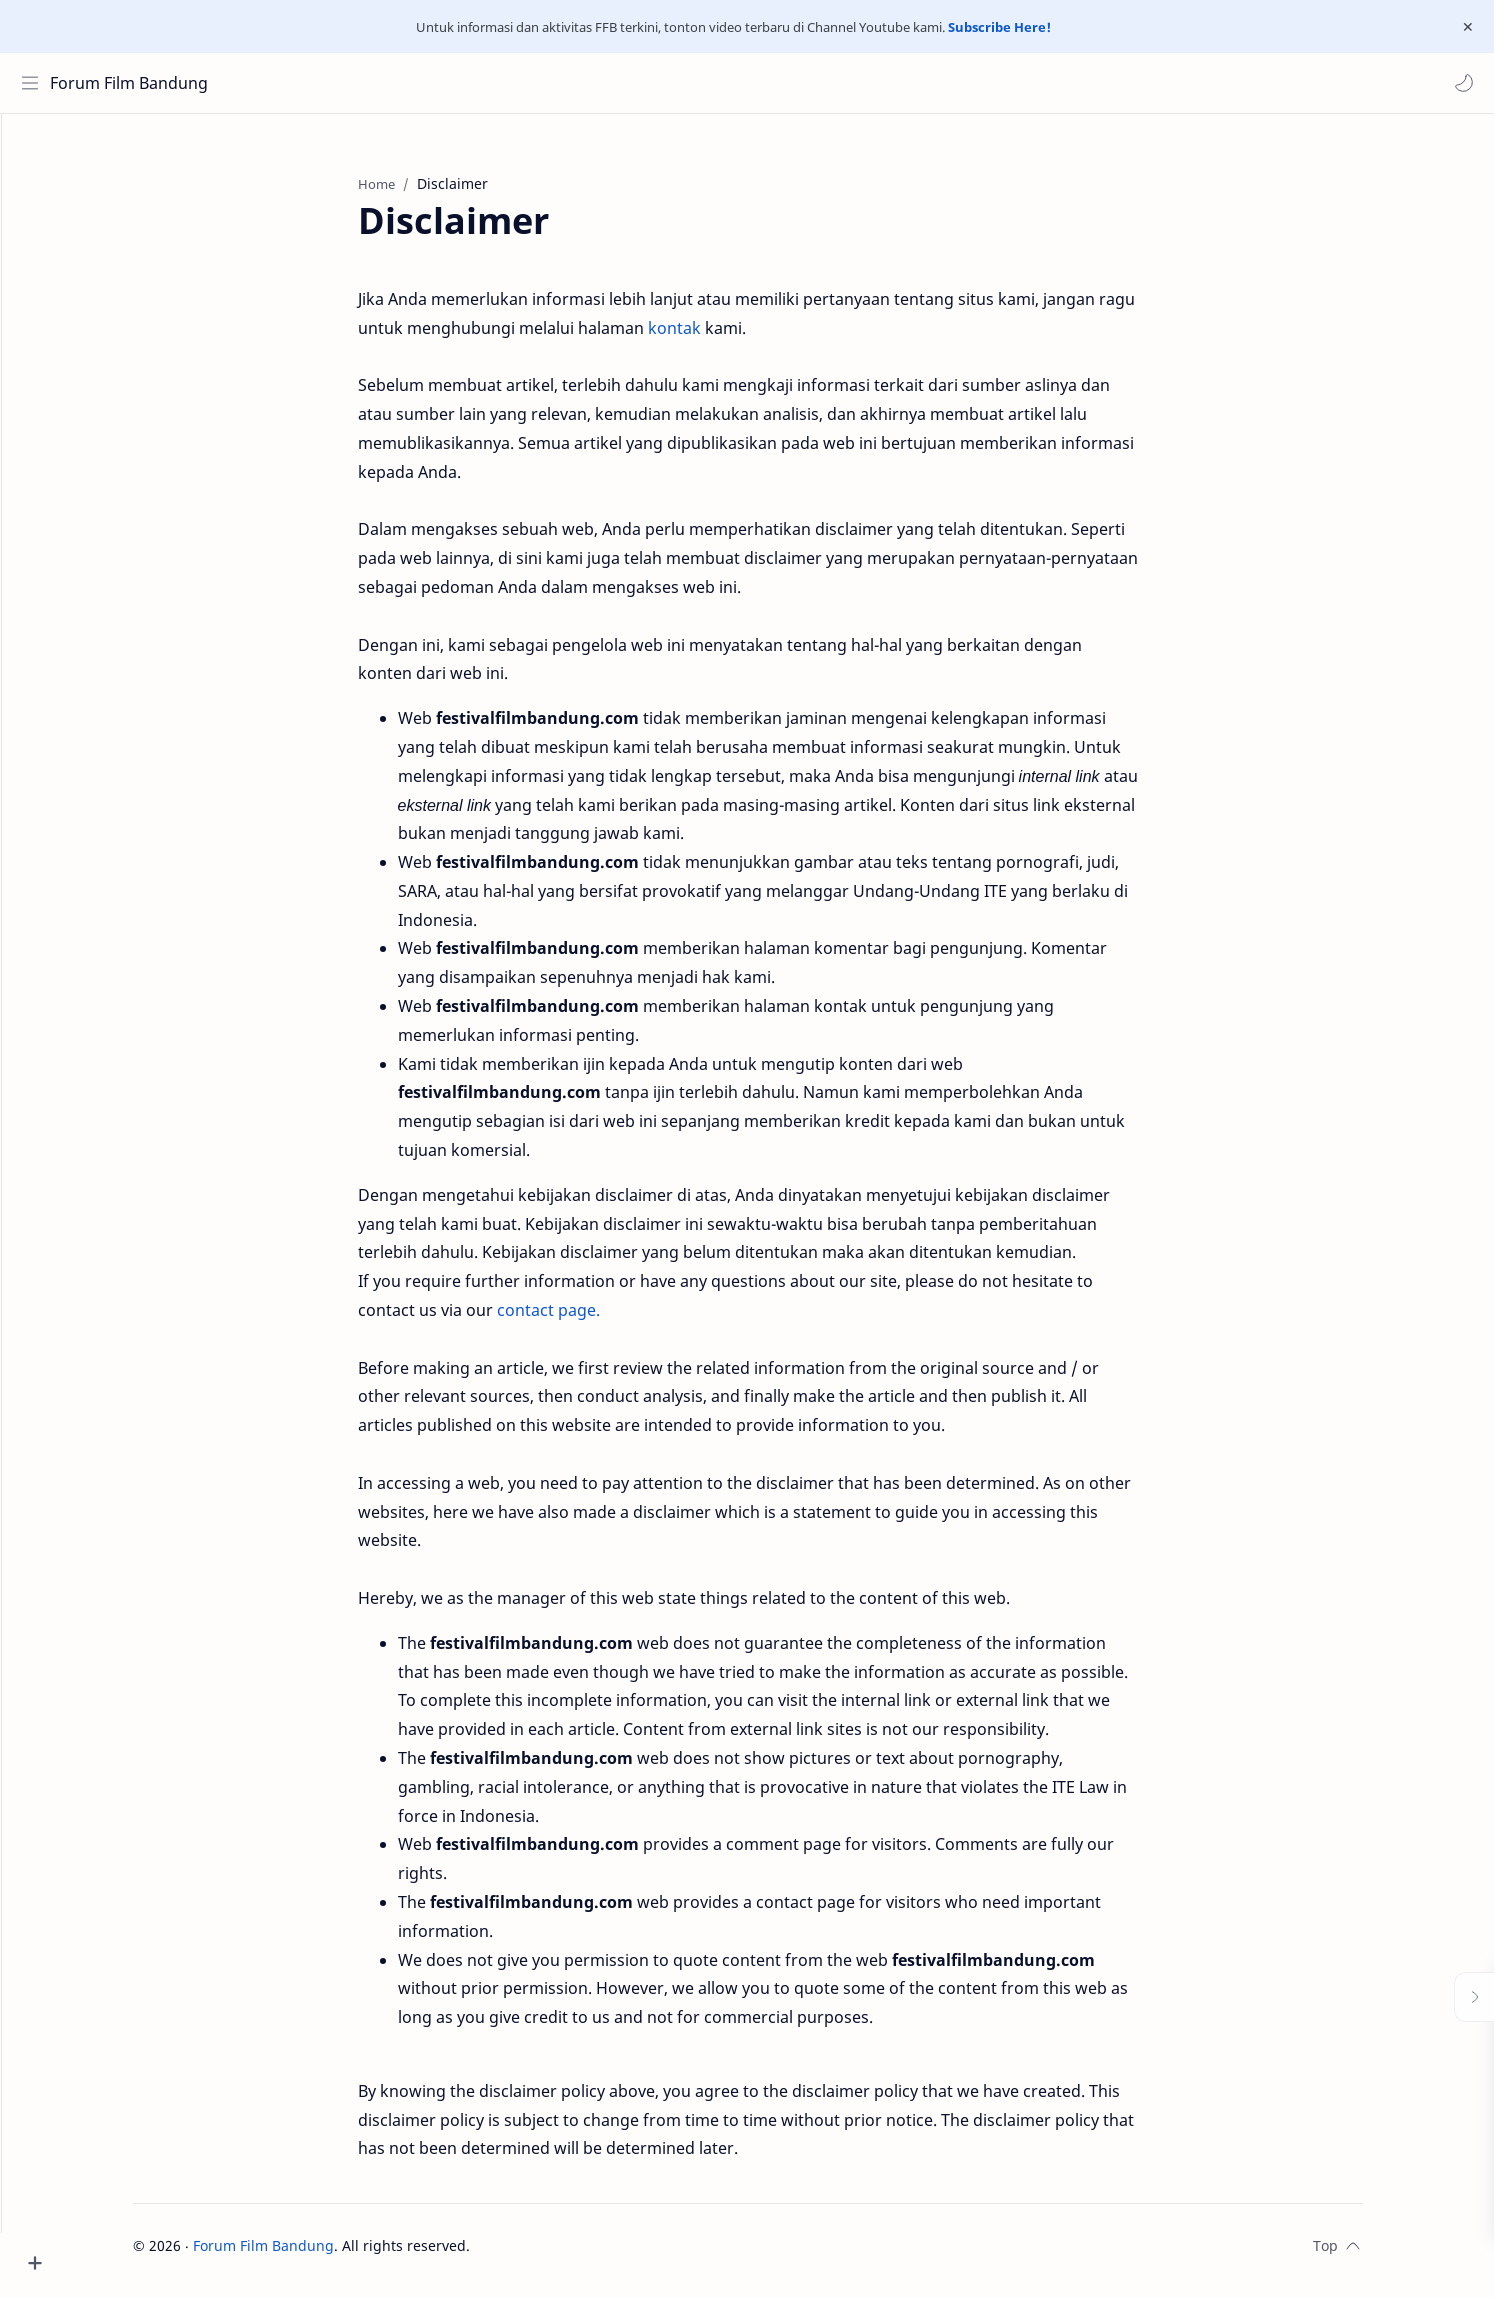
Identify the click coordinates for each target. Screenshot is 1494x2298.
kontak (711, 338)
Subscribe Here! (999, 27)
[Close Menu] (1463, 27)
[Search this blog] (415, 83)
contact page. (583, 1320)
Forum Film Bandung (134, 83)
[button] (1459, 83)
